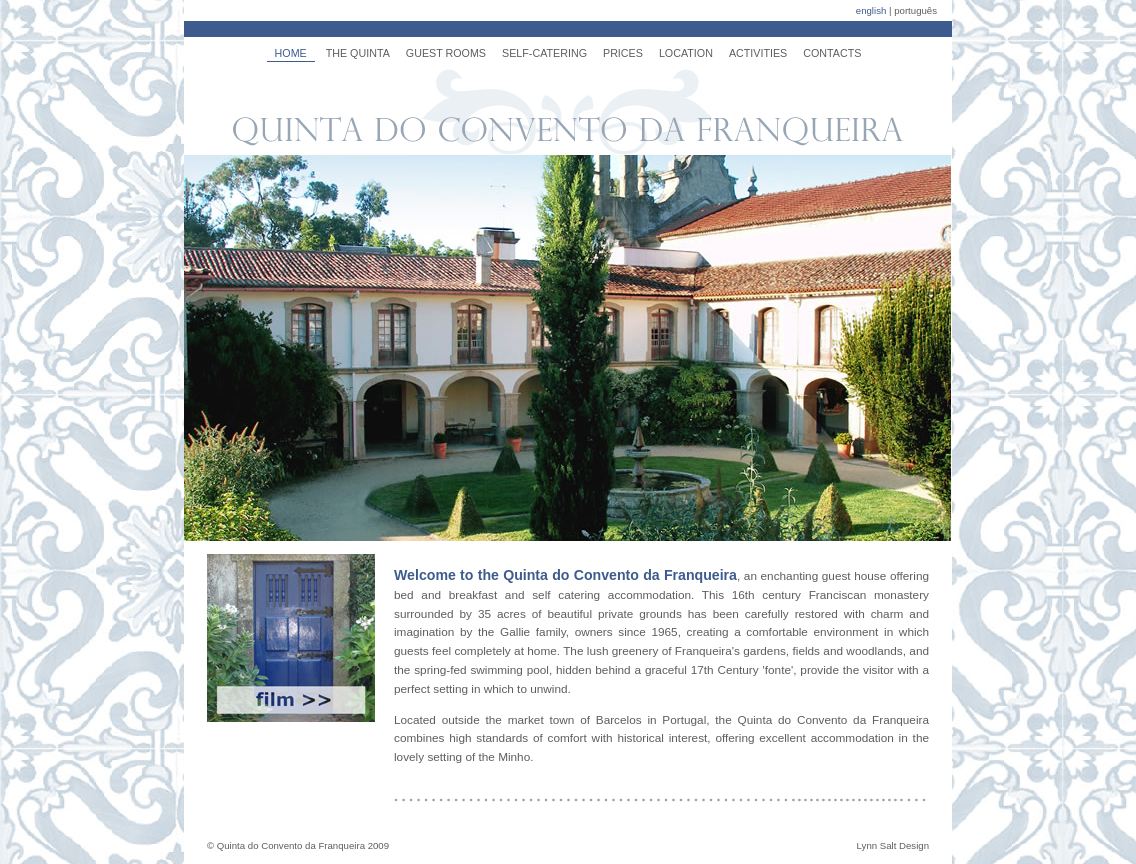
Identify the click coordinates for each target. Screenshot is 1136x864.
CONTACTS (832, 53)
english (871, 10)
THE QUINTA (358, 53)
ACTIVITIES (758, 53)
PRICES (623, 53)
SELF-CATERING (544, 53)
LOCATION (686, 53)
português (915, 10)
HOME (291, 53)
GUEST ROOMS (446, 53)
